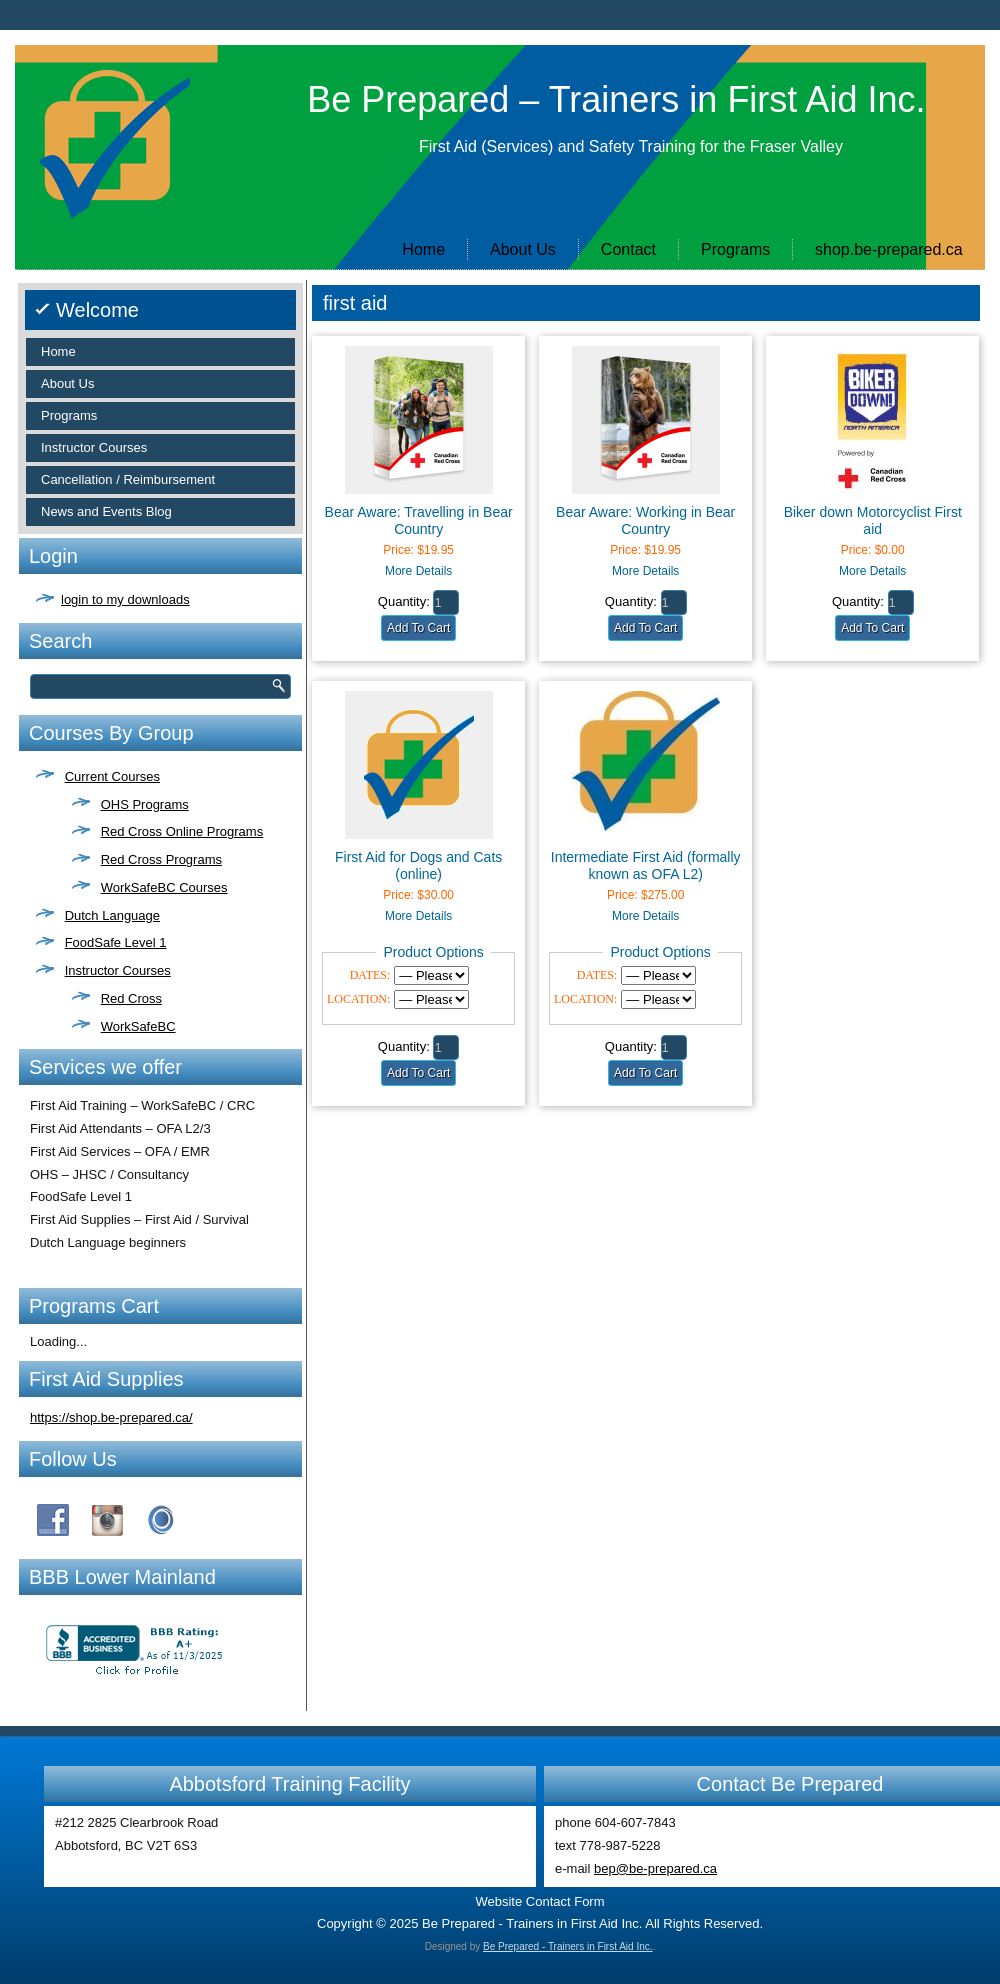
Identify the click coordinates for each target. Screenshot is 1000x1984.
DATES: (370, 975)
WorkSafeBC (138, 1026)
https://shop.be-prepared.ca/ (111, 1417)
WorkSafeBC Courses (164, 887)
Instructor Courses (94, 447)
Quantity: (404, 601)
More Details (418, 571)
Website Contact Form (539, 1901)
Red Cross (131, 998)
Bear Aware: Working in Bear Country (645, 520)
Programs (735, 249)
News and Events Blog (106, 511)
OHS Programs (145, 804)
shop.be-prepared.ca (889, 249)
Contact (628, 249)
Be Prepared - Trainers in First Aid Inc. (568, 1946)
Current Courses (112, 776)
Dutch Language (112, 915)
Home (423, 249)
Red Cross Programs (161, 859)
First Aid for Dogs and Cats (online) (418, 865)
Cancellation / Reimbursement (128, 479)
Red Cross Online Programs (182, 831)
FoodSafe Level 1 (116, 942)
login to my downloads (125, 599)
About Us (523, 249)
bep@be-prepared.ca (655, 1868)
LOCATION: (358, 999)
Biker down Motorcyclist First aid (873, 520)
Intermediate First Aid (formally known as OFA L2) (646, 865)
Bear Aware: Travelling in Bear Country (419, 520)
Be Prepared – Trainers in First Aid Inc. (616, 99)
